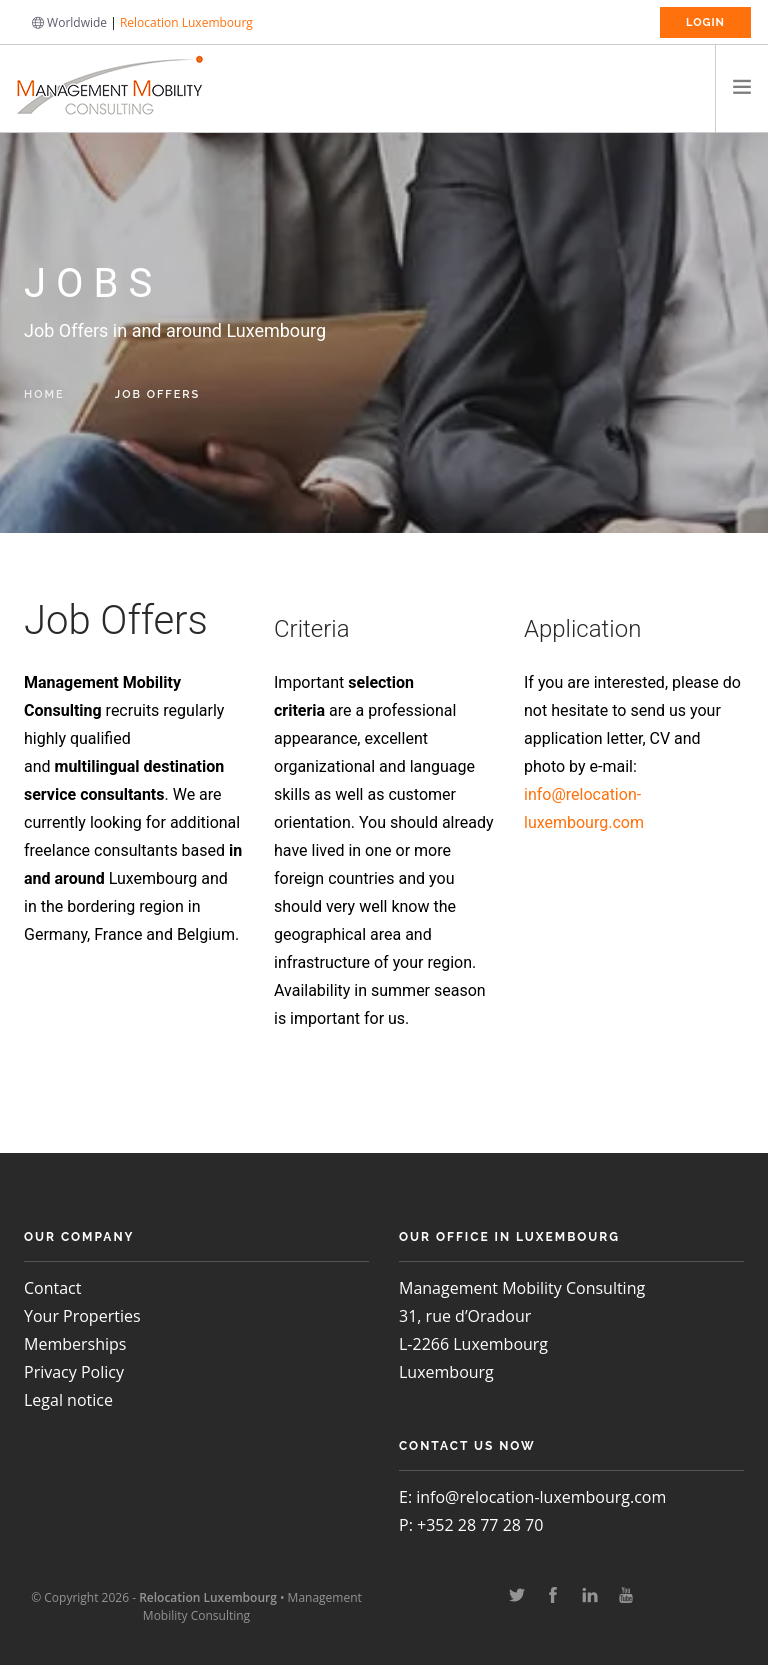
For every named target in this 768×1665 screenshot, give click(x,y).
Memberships (75, 1344)
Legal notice (68, 1400)
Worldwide (69, 22)
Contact (52, 1288)
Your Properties (82, 1316)
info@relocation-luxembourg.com (541, 1497)
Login (705, 22)
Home (44, 394)
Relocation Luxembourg (186, 22)
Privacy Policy (74, 1372)
